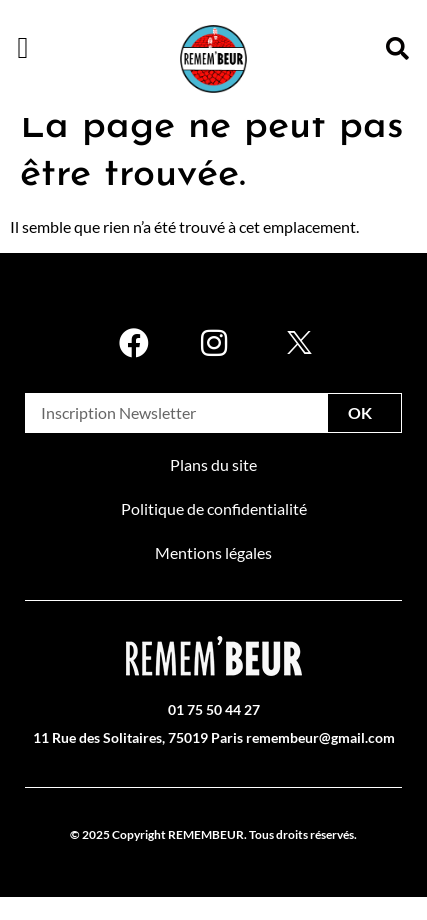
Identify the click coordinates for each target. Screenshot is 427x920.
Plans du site (213, 488)
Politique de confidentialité (214, 532)
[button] (23, 47)
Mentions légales (213, 576)
